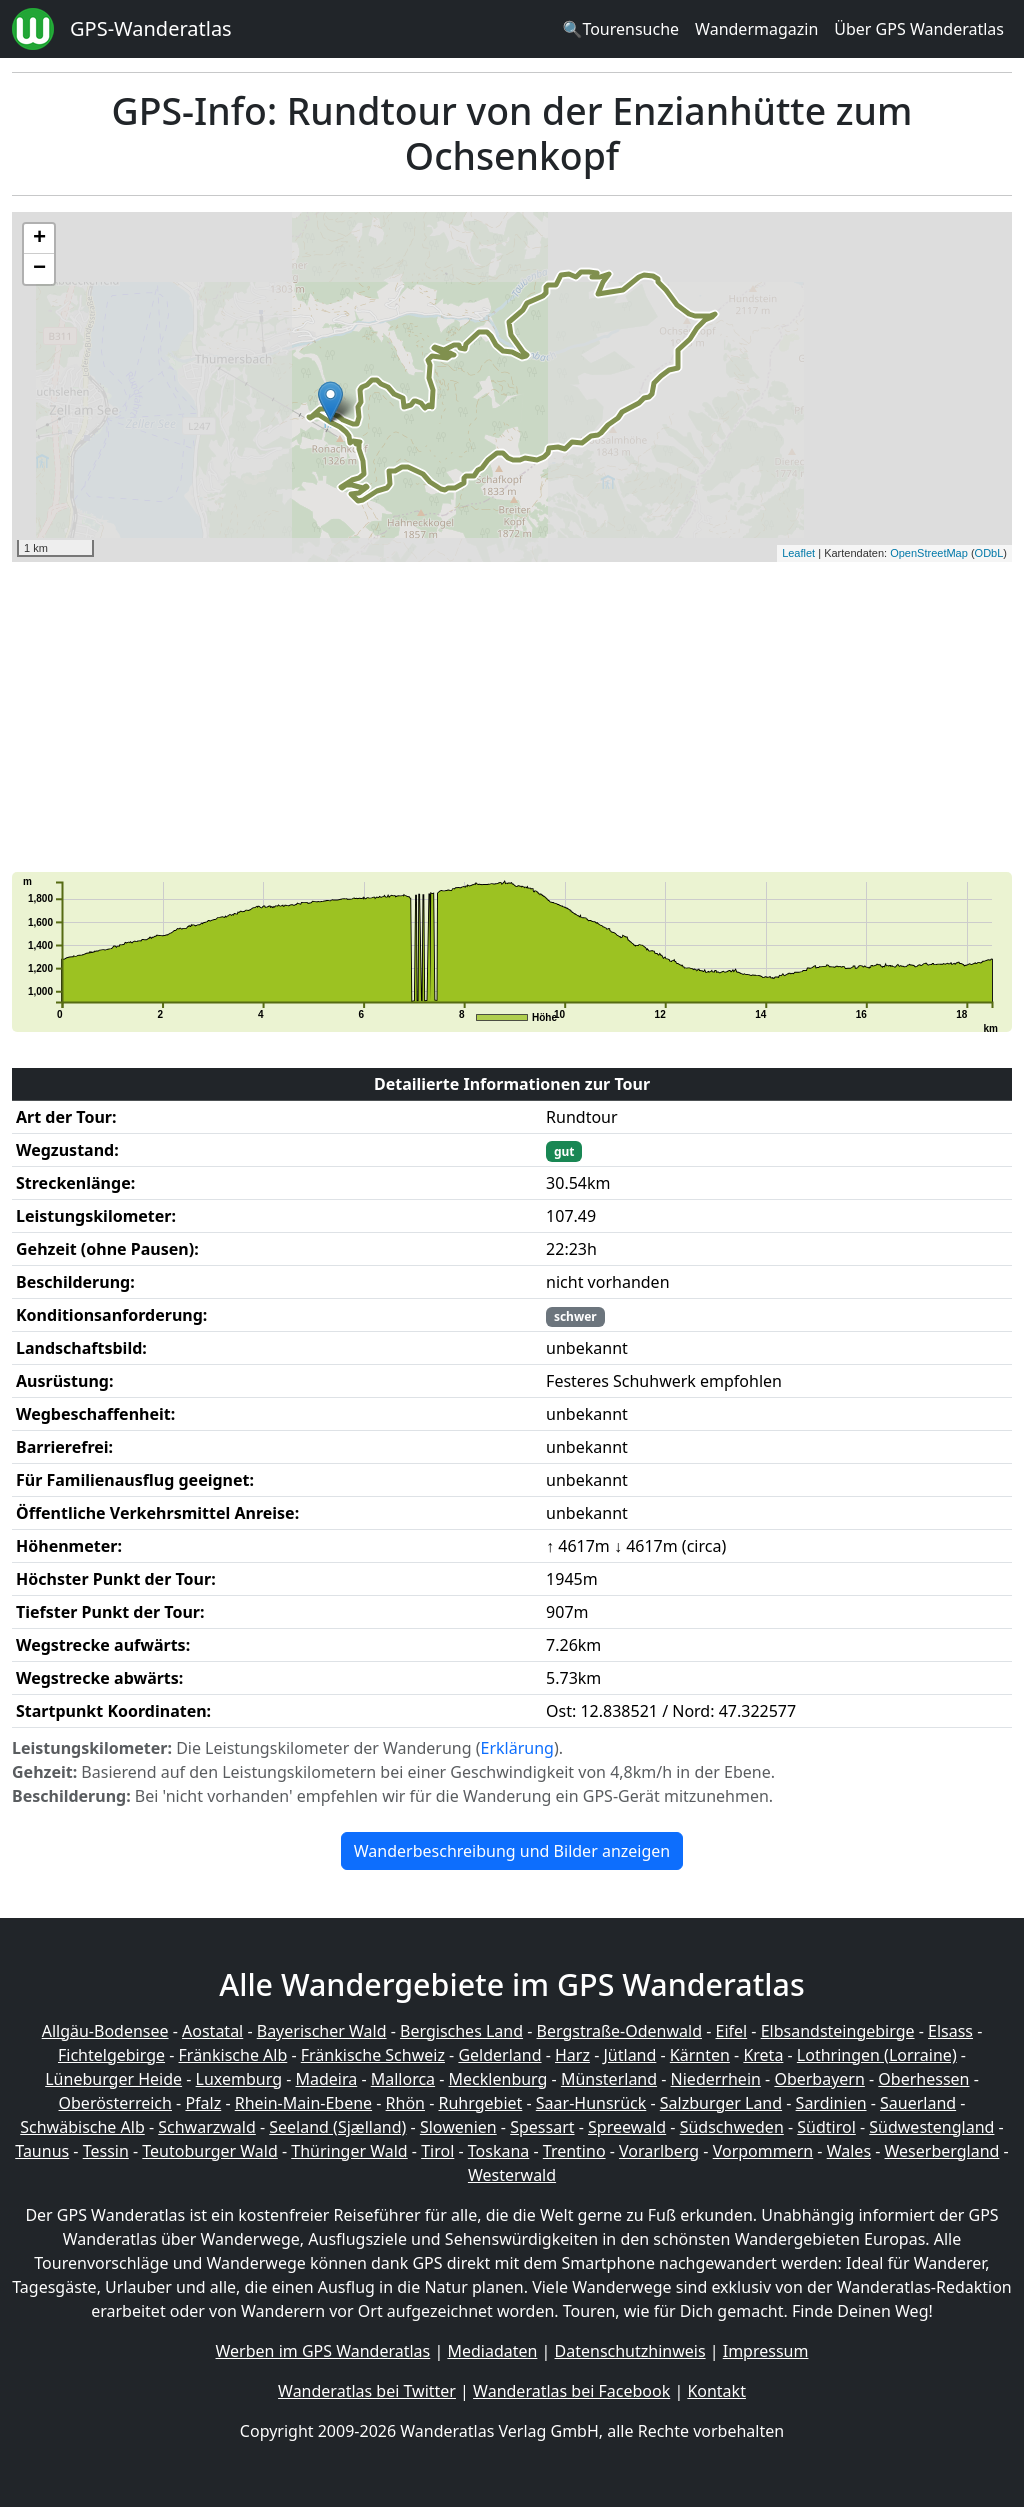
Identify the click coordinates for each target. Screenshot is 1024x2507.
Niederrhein (716, 2079)
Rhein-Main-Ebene (303, 2103)
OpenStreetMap (929, 553)
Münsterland (609, 2079)
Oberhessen (923, 2079)
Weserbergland (942, 2151)
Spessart (542, 2127)
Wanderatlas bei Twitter (367, 2391)
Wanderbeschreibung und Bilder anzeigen (512, 1851)
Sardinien (831, 2103)
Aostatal (212, 2031)
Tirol (437, 2151)
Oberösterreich (115, 2103)
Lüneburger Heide (113, 2079)
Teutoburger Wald (209, 2151)
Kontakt (716, 2391)
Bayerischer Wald (322, 2031)
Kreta (763, 2055)
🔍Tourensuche (620, 29)
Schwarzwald (207, 2127)
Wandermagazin (756, 29)
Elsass (950, 2031)
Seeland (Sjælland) (337, 2127)
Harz (572, 2055)
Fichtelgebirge (111, 2055)
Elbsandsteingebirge (838, 2031)
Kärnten (700, 2055)
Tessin (106, 2151)
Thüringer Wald (349, 2151)
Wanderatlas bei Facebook (571, 2391)
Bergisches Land (461, 2031)
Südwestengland (931, 2127)
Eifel (732, 2031)
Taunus (42, 2151)
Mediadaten (492, 2351)
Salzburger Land (721, 2103)
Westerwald (512, 2175)
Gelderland (499, 2055)
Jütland (629, 2055)
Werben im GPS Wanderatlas (323, 2351)
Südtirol (826, 2127)
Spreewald (627, 2127)
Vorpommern (763, 2151)
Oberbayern (819, 2079)
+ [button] (39, 239)
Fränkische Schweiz (373, 2055)
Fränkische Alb (233, 2055)
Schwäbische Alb (82, 2127)
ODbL (989, 553)
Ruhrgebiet (481, 2103)
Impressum (766, 2351)
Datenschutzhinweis (630, 2351)
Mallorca (403, 2079)
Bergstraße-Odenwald (619, 2031)
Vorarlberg (659, 2151)
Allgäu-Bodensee (105, 2031)
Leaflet (798, 553)
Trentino (574, 2151)
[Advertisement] (512, 717)
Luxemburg (239, 2079)
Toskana (499, 2151)
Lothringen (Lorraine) (877, 2055)
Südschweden (732, 2127)
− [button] (39, 269)
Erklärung (517, 1748)
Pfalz (203, 2103)
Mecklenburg (498, 2079)
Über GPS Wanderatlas (919, 29)
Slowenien (458, 2127)
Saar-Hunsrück (591, 2103)
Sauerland (918, 2103)
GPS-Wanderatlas (151, 28)
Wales (849, 2151)
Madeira (326, 2079)
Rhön (405, 2103)
